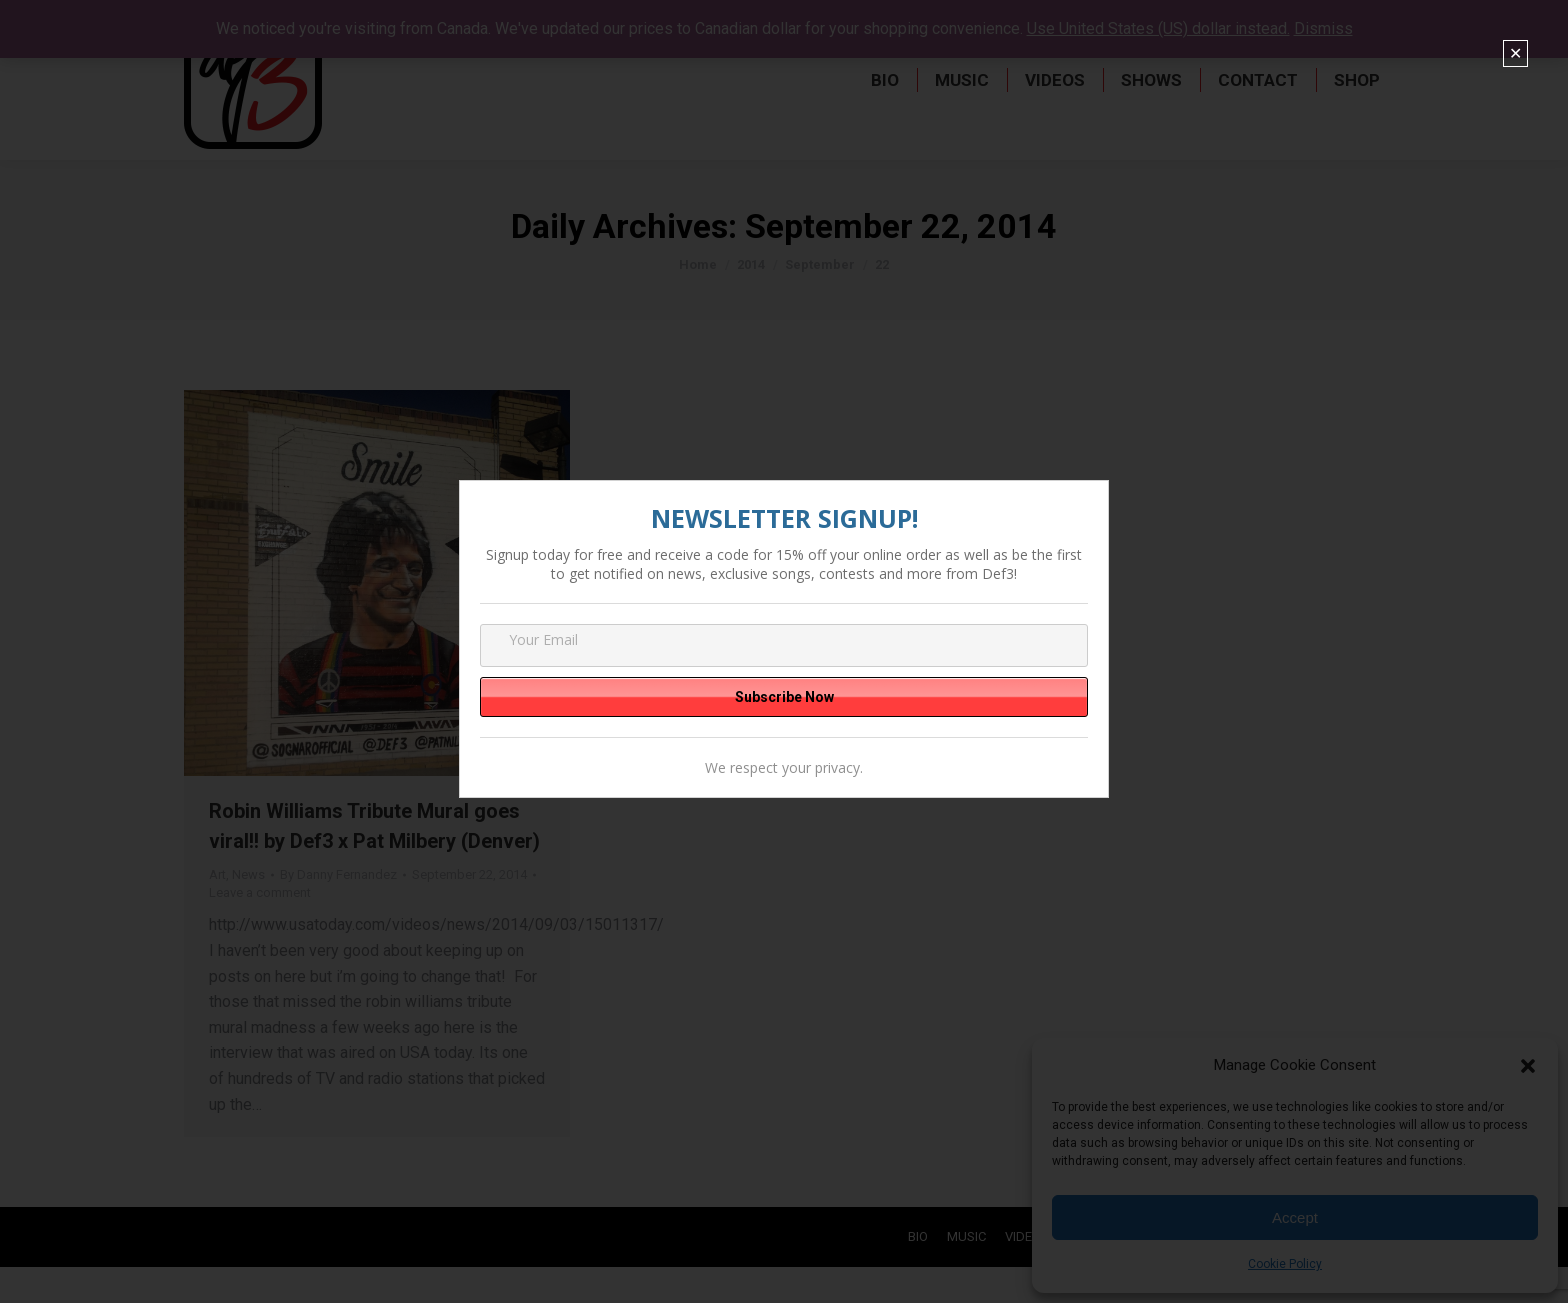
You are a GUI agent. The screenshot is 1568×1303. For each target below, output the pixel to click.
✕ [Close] (1515, 53)
